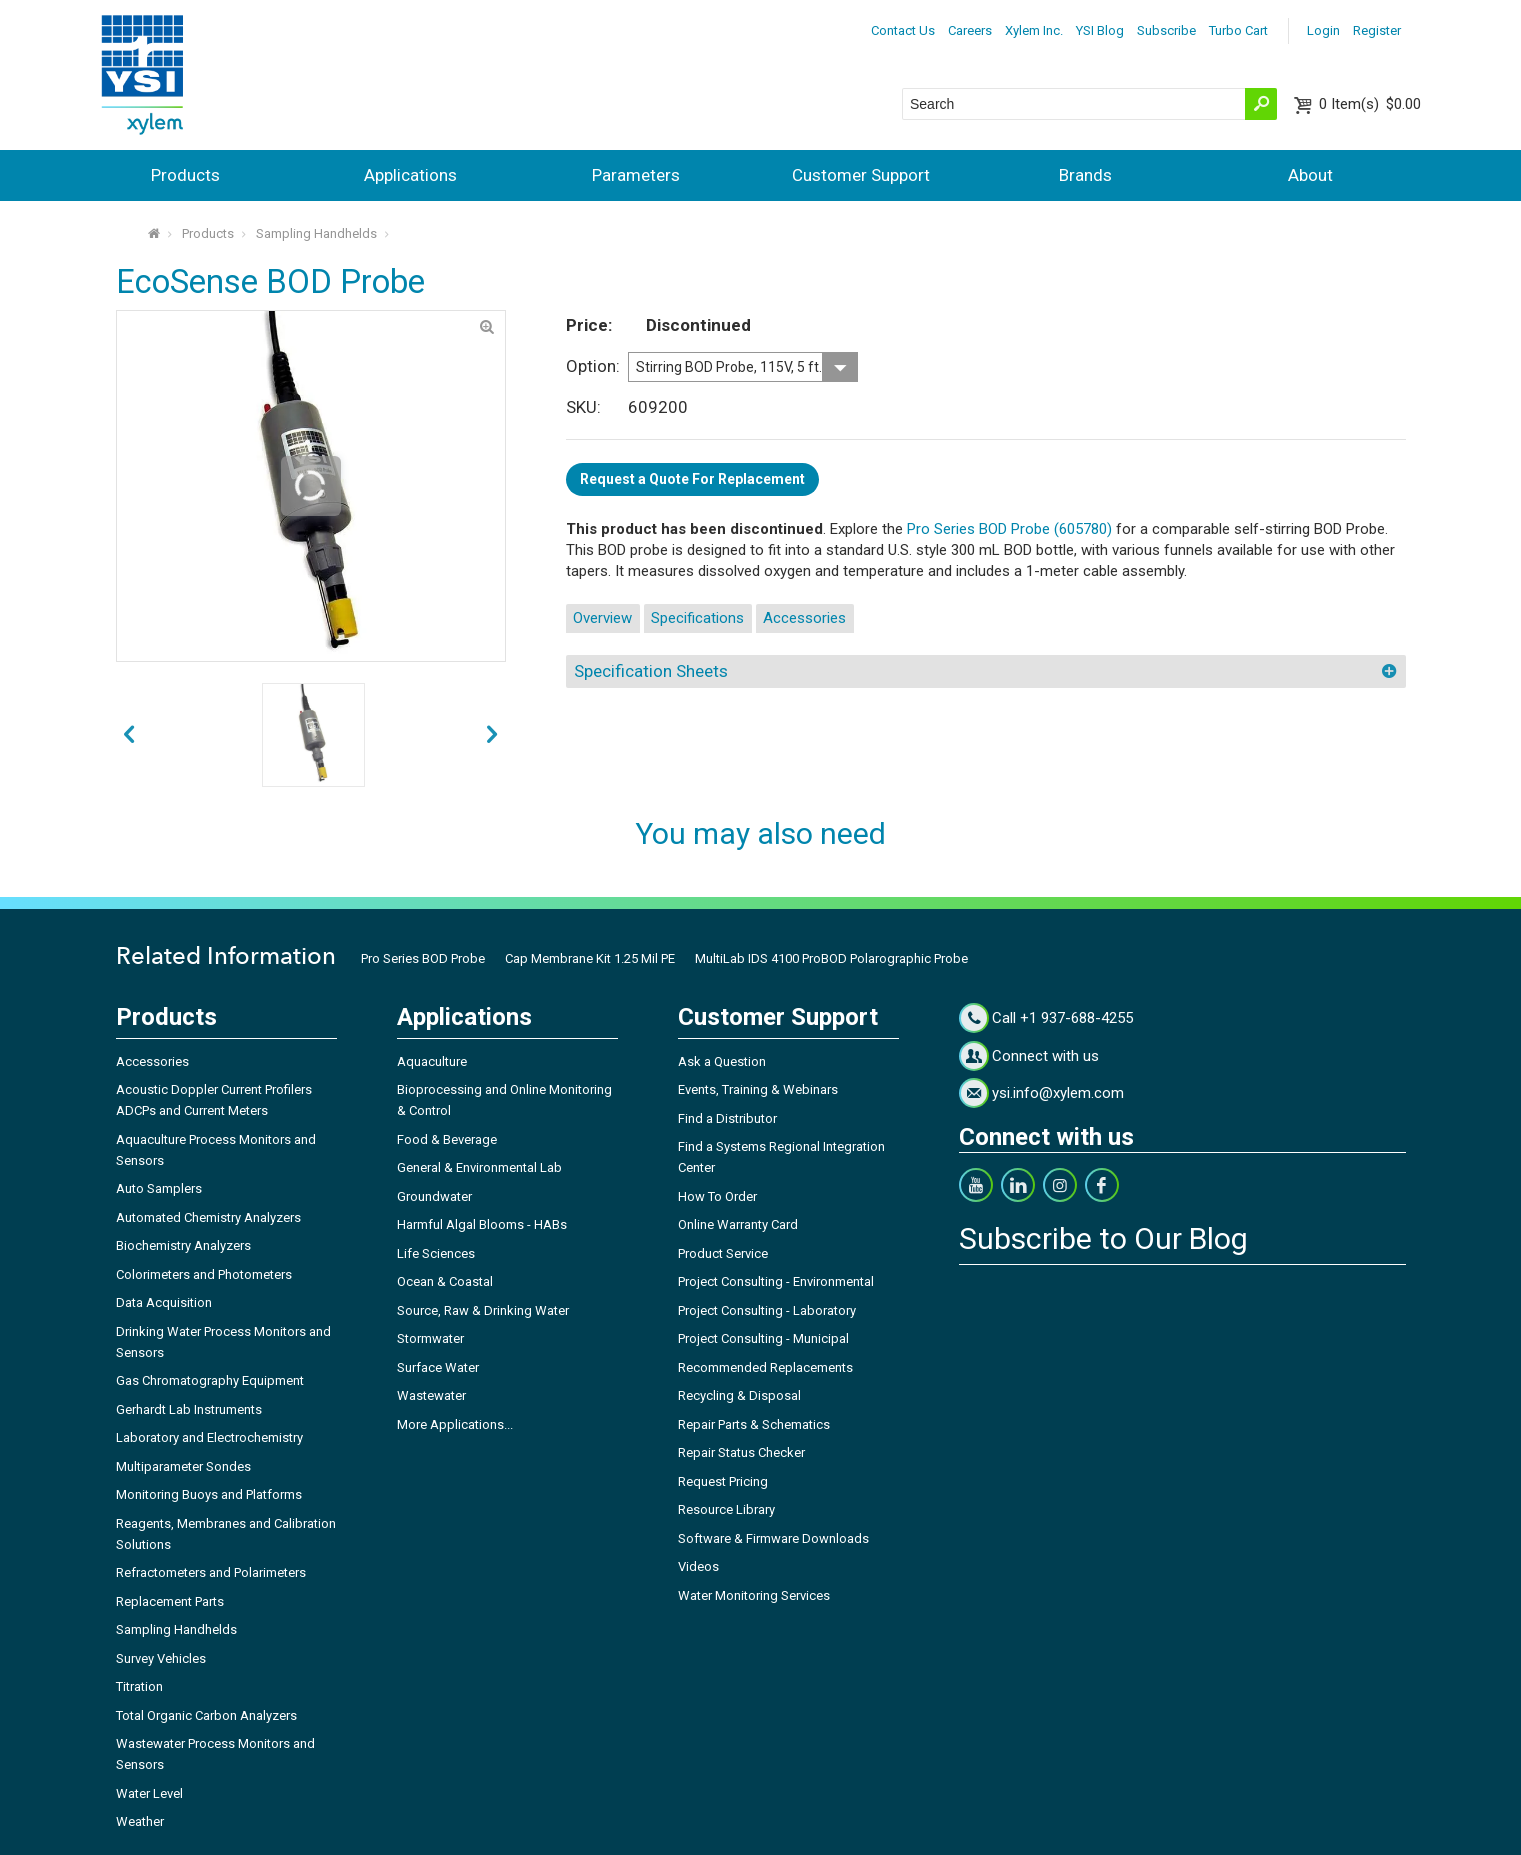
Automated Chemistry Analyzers (208, 1217)
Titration (139, 1686)
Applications (410, 175)
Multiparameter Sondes (183, 1466)
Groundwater (434, 1196)
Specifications (697, 618)
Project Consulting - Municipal (763, 1338)
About (1310, 175)
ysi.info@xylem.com (1058, 1093)
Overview (602, 618)
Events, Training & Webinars (758, 1089)
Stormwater (430, 1338)
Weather (140, 1821)
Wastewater (431, 1395)
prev (491, 735)
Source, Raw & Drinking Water (483, 1310)
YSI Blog (1100, 30)
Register (1377, 30)
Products (185, 175)
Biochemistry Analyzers (183, 1245)
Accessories (804, 618)
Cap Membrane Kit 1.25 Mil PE (590, 958)
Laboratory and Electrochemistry (209, 1437)
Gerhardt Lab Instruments (189, 1409)
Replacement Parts (170, 1601)
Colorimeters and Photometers (204, 1274)
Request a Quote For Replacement (692, 479)
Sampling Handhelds (316, 233)
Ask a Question (722, 1061)
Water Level (149, 1793)
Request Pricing (723, 1481)
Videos (698, 1566)
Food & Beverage (447, 1139)
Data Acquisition (164, 1302)
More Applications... (455, 1424)
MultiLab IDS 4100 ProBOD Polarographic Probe (831, 958)
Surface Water (438, 1367)
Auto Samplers (159, 1188)
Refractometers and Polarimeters (211, 1572)
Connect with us (1045, 1056)
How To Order (717, 1196)
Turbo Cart (1238, 30)
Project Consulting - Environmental (776, 1281)
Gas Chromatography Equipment (210, 1380)
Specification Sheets (651, 671)
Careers (970, 30)
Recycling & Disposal (739, 1395)
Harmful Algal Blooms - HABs (482, 1224)
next (129, 735)
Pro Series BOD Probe (423, 958)
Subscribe (1166, 30)
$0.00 (1370, 104)
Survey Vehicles (161, 1658)
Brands (1085, 175)
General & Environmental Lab (479, 1167)
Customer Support (861, 175)
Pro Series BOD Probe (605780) (1009, 529)
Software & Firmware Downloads (773, 1538)
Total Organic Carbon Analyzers (206, 1715)
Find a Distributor (727, 1118)
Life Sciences (436, 1253)
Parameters (636, 175)
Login (1323, 30)
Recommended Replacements (765, 1367)
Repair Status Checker (741, 1452)
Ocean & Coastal (445, 1281)
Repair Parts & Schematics (754, 1424)
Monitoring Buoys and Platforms (209, 1494)
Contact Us (903, 30)
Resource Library (726, 1509)
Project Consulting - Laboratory (767, 1310)
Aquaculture (432, 1061)
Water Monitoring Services (754, 1595)
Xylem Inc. (1034, 30)
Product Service (723, 1253)
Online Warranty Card (738, 1224)
